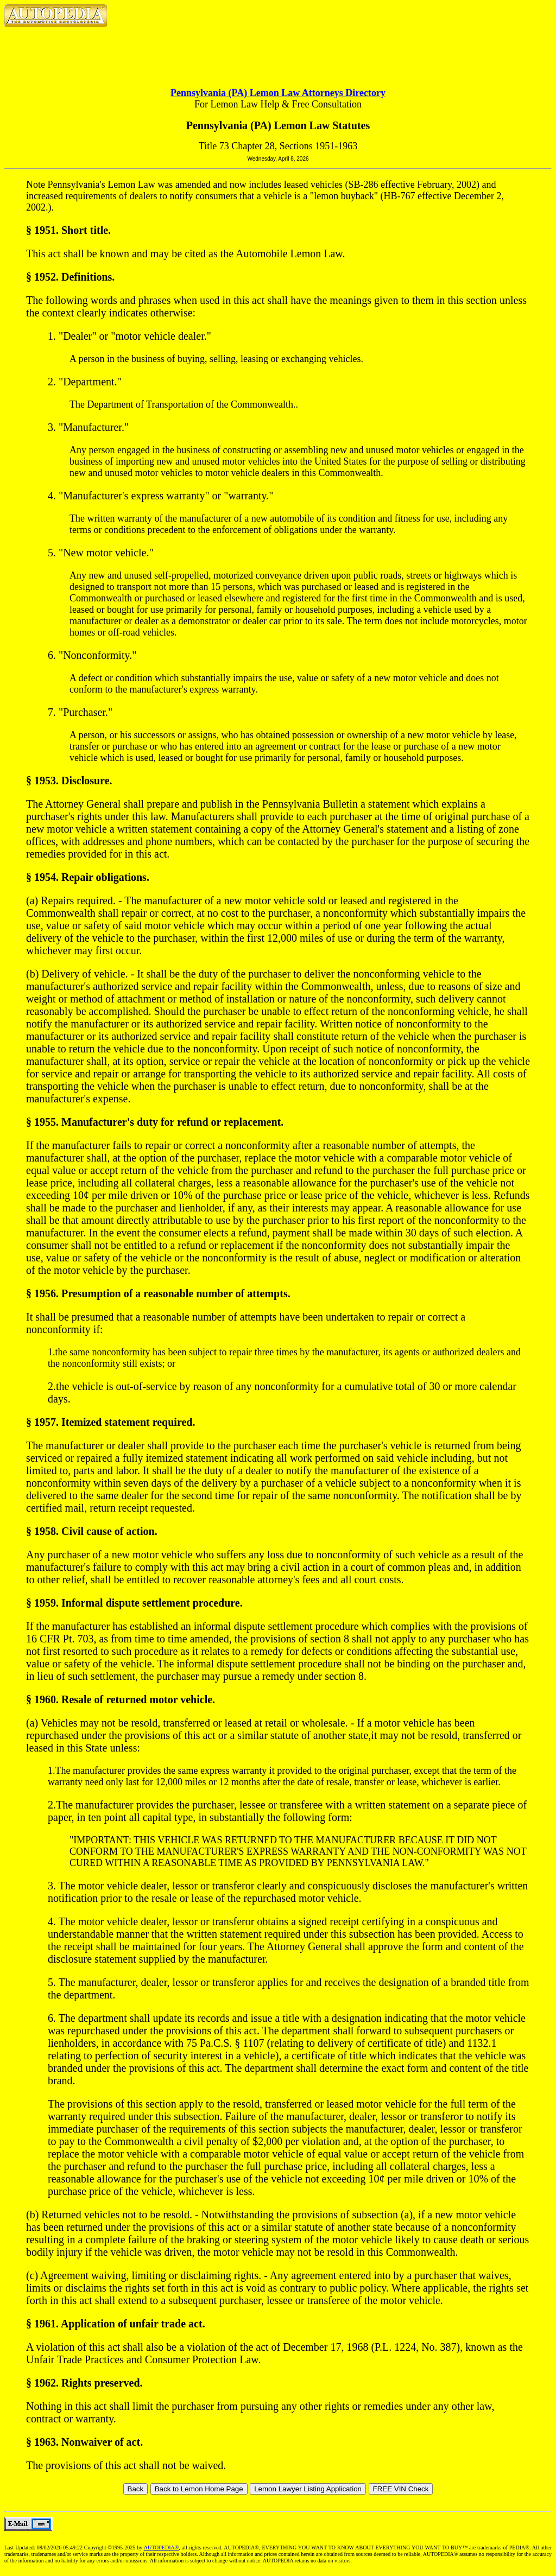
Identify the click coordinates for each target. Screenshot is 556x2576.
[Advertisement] (278, 48)
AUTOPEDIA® (161, 2547)
